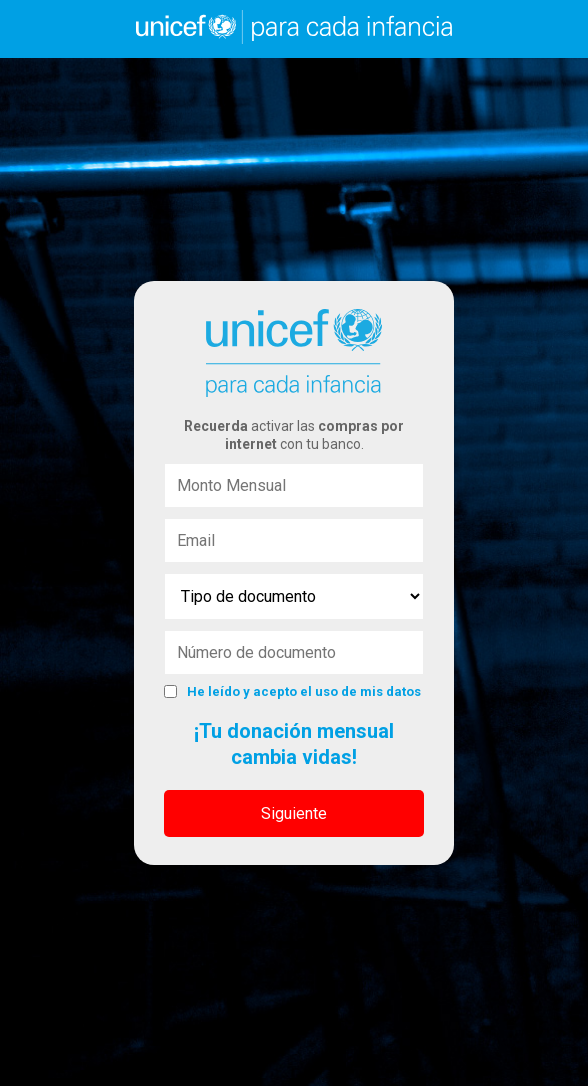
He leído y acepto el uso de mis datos (304, 691)
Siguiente (294, 813)
